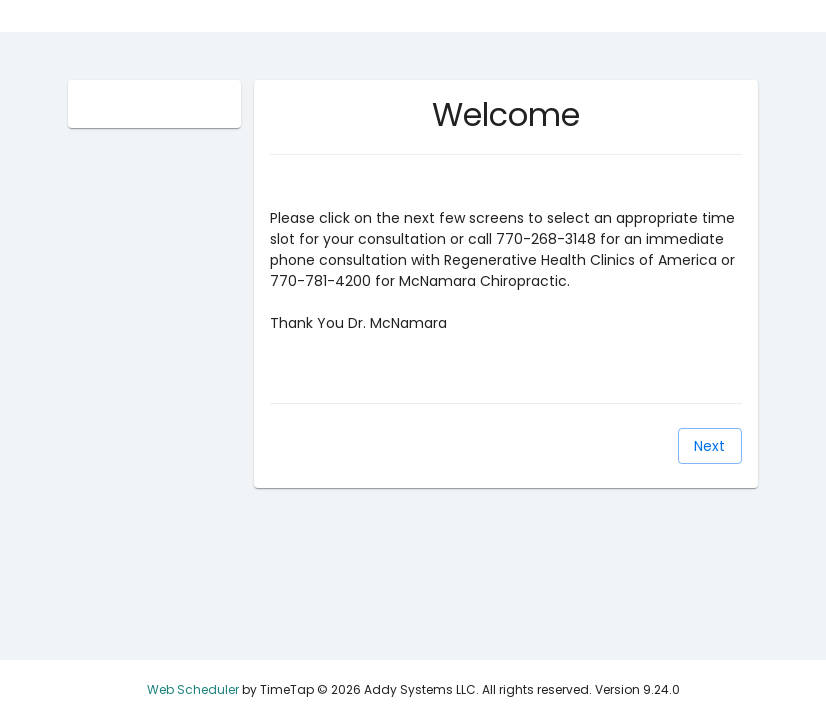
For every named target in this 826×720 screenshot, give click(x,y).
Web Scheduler (193, 689)
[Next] (710, 446)
